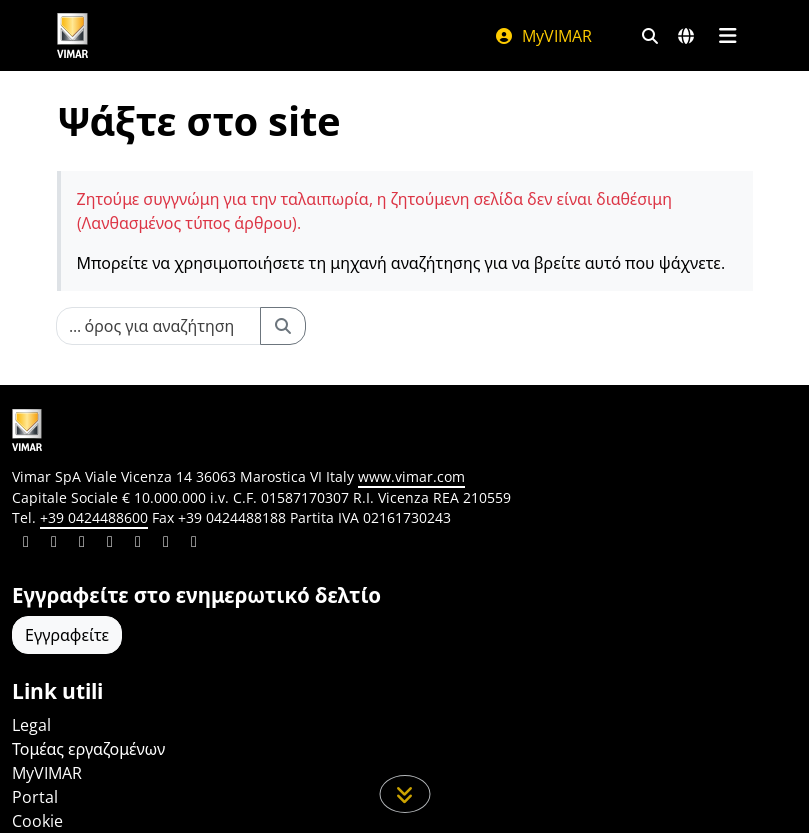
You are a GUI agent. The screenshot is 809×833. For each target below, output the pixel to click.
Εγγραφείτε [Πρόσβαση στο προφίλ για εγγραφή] (67, 635)
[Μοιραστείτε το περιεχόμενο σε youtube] (138, 544)
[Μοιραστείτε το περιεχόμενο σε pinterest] (82, 544)
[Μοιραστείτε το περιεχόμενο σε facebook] (54, 544)
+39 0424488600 (94, 517)
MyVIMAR (543, 36)
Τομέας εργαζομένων (88, 749)
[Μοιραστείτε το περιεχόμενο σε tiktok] (194, 544)
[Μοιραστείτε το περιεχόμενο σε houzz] (166, 544)
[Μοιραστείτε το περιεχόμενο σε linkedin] (26, 544)
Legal (31, 725)
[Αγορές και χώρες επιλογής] (686, 36)
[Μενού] (728, 36)
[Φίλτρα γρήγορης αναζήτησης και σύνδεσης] (650, 36)
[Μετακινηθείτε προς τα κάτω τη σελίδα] (404, 794)
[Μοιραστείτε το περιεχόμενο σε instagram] (110, 544)
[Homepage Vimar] (73, 35)
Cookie (37, 821)
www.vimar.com (411, 476)
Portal (35, 797)
